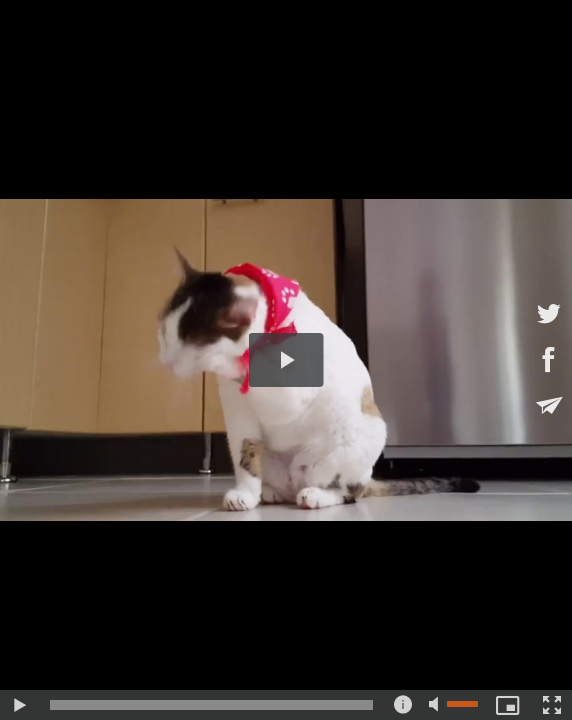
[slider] (211, 705)
